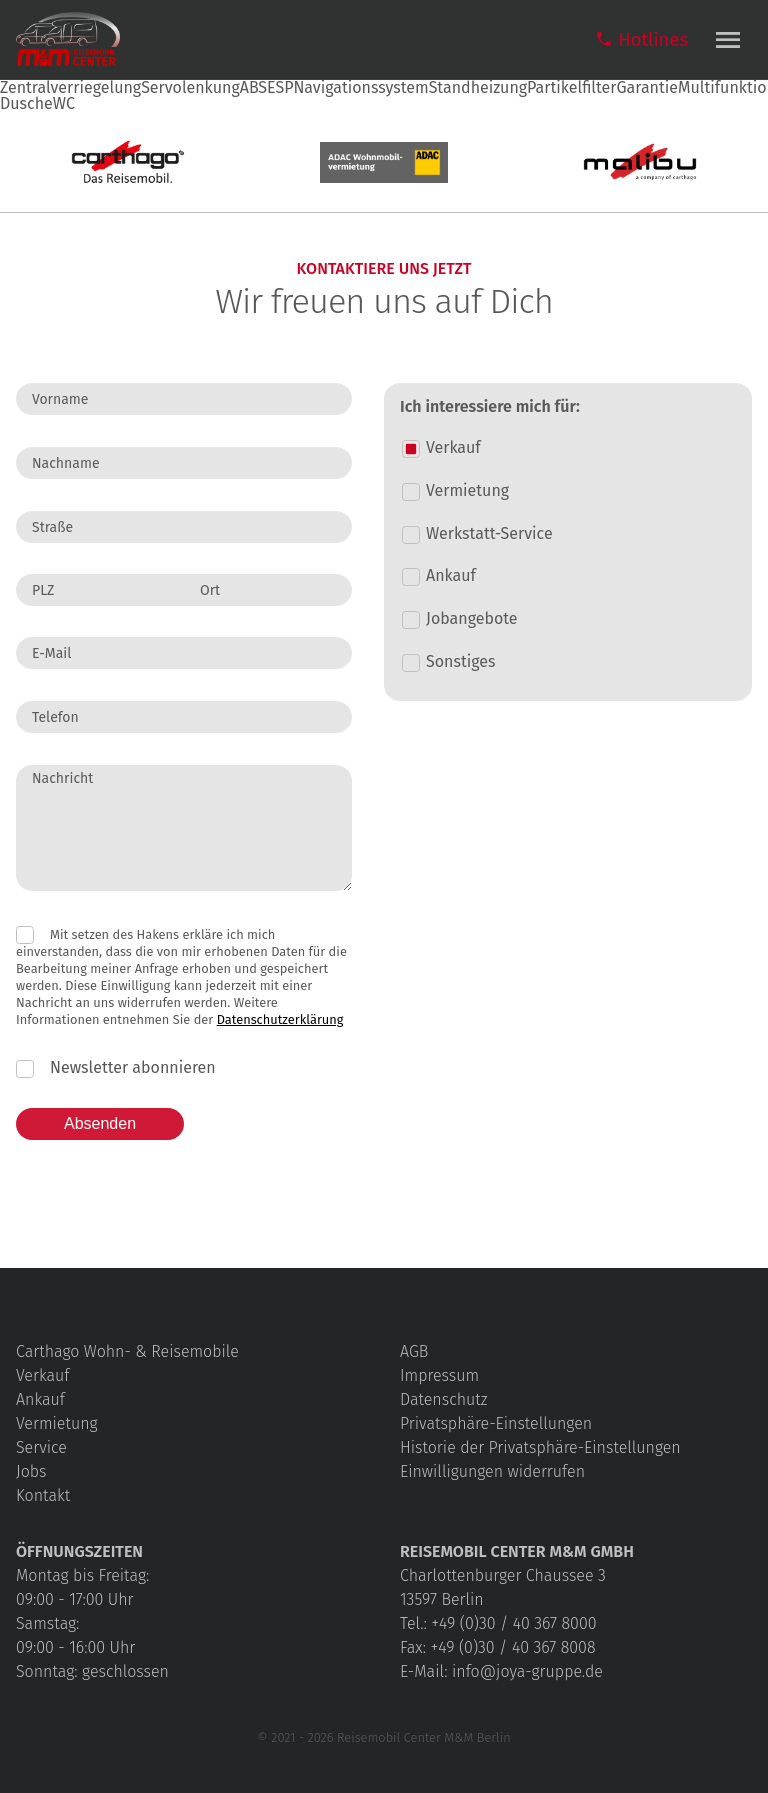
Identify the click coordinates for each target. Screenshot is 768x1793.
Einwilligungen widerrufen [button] (492, 1471)
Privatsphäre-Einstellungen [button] (496, 1423)
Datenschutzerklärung (280, 1019)
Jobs (31, 1471)
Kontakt (43, 1495)
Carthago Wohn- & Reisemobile (127, 1351)
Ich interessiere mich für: (490, 407)
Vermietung (57, 1423)
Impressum (439, 1375)
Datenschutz (443, 1399)
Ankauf (40, 1399)
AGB (414, 1351)
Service (41, 1447)
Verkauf (42, 1375)
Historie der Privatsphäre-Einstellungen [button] (540, 1447)
